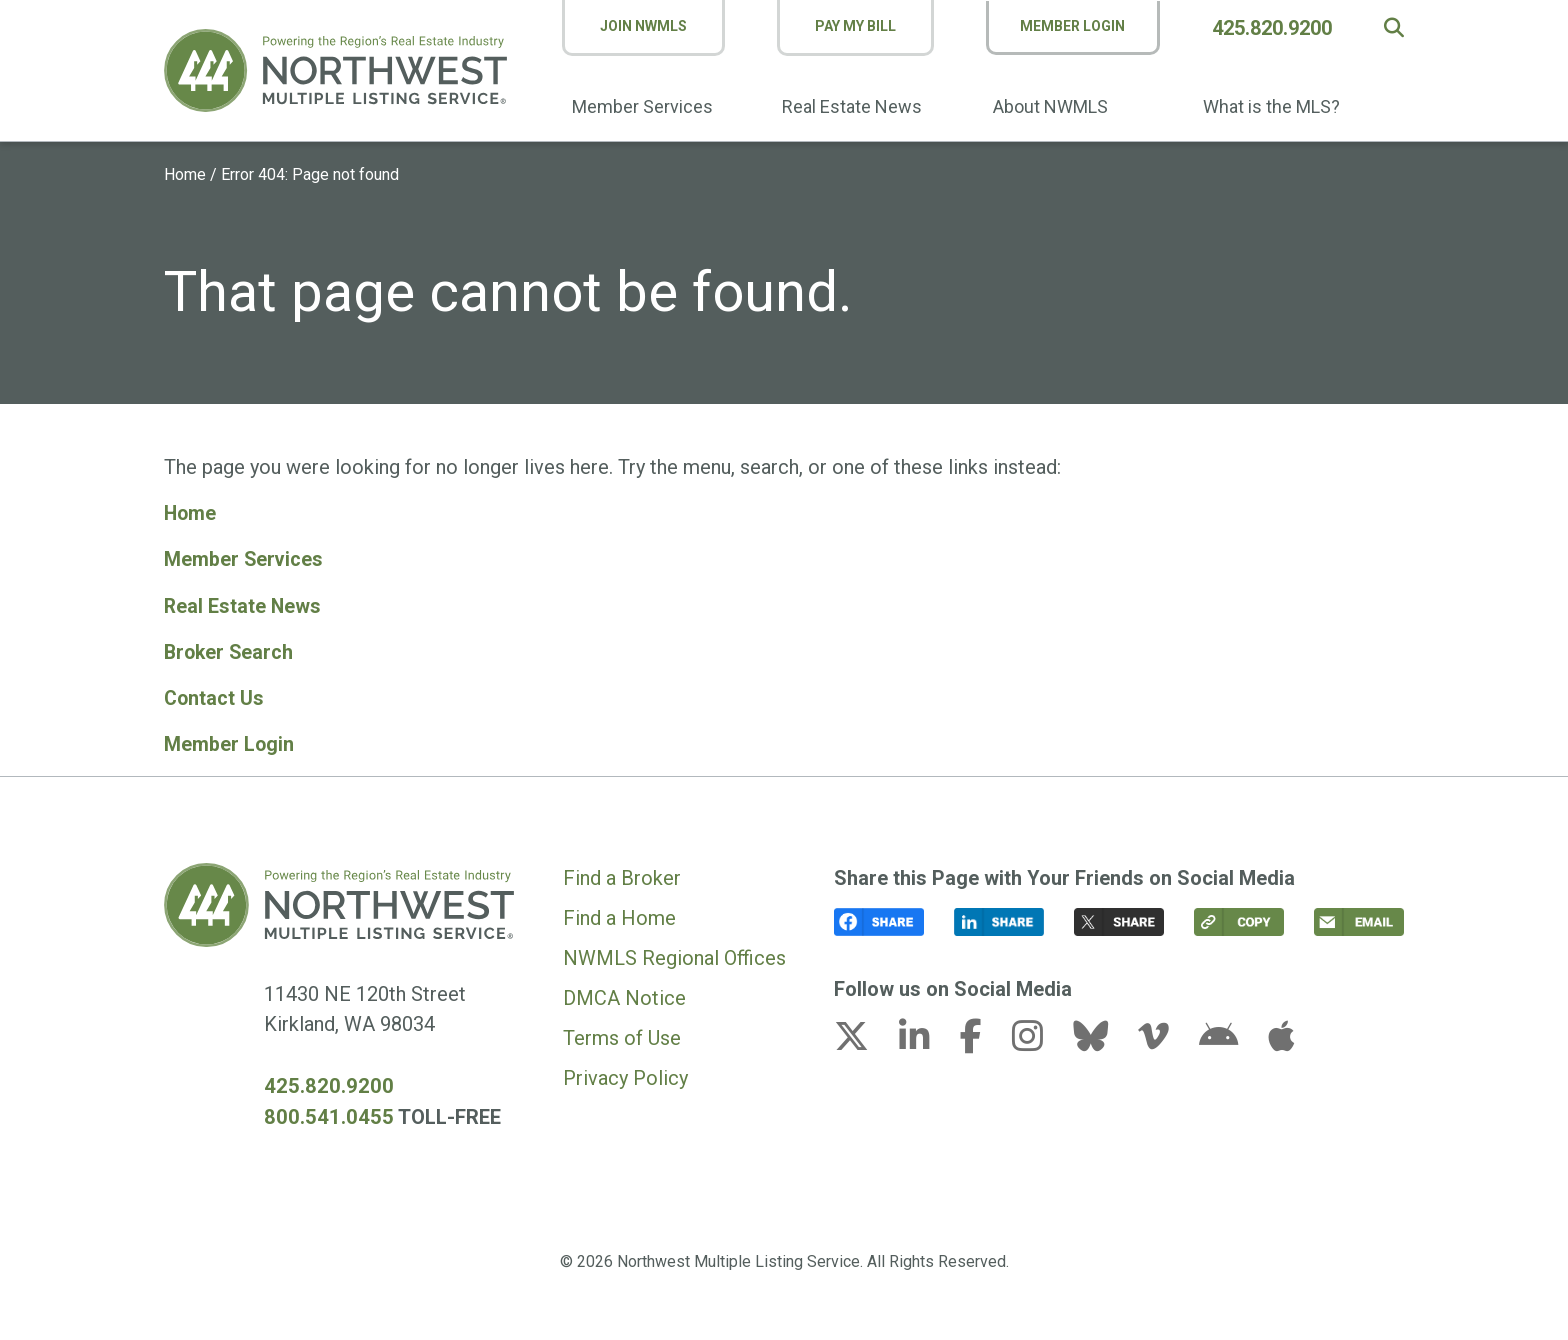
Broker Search (230, 651)
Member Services (650, 106)
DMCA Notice (624, 996)
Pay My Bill (859, 26)
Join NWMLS (651, 26)
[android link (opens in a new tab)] (1231, 1040)
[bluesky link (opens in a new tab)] (1103, 1040)
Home (185, 174)
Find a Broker (622, 876)
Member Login (1076, 26)
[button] (1394, 28)
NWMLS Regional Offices (674, 956)
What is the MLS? (1273, 106)
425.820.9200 (1276, 28)
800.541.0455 (324, 1115)
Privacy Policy (625, 1076)
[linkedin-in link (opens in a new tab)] (927, 1040)
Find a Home (619, 916)
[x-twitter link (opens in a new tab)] (864, 1040)
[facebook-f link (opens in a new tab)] (983, 1040)
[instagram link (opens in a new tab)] (1040, 1040)
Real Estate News (858, 106)
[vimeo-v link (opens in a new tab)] (1166, 1040)
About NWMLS (1054, 106)
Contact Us (215, 697)
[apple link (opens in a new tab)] (1281, 1040)
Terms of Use (622, 1036)
